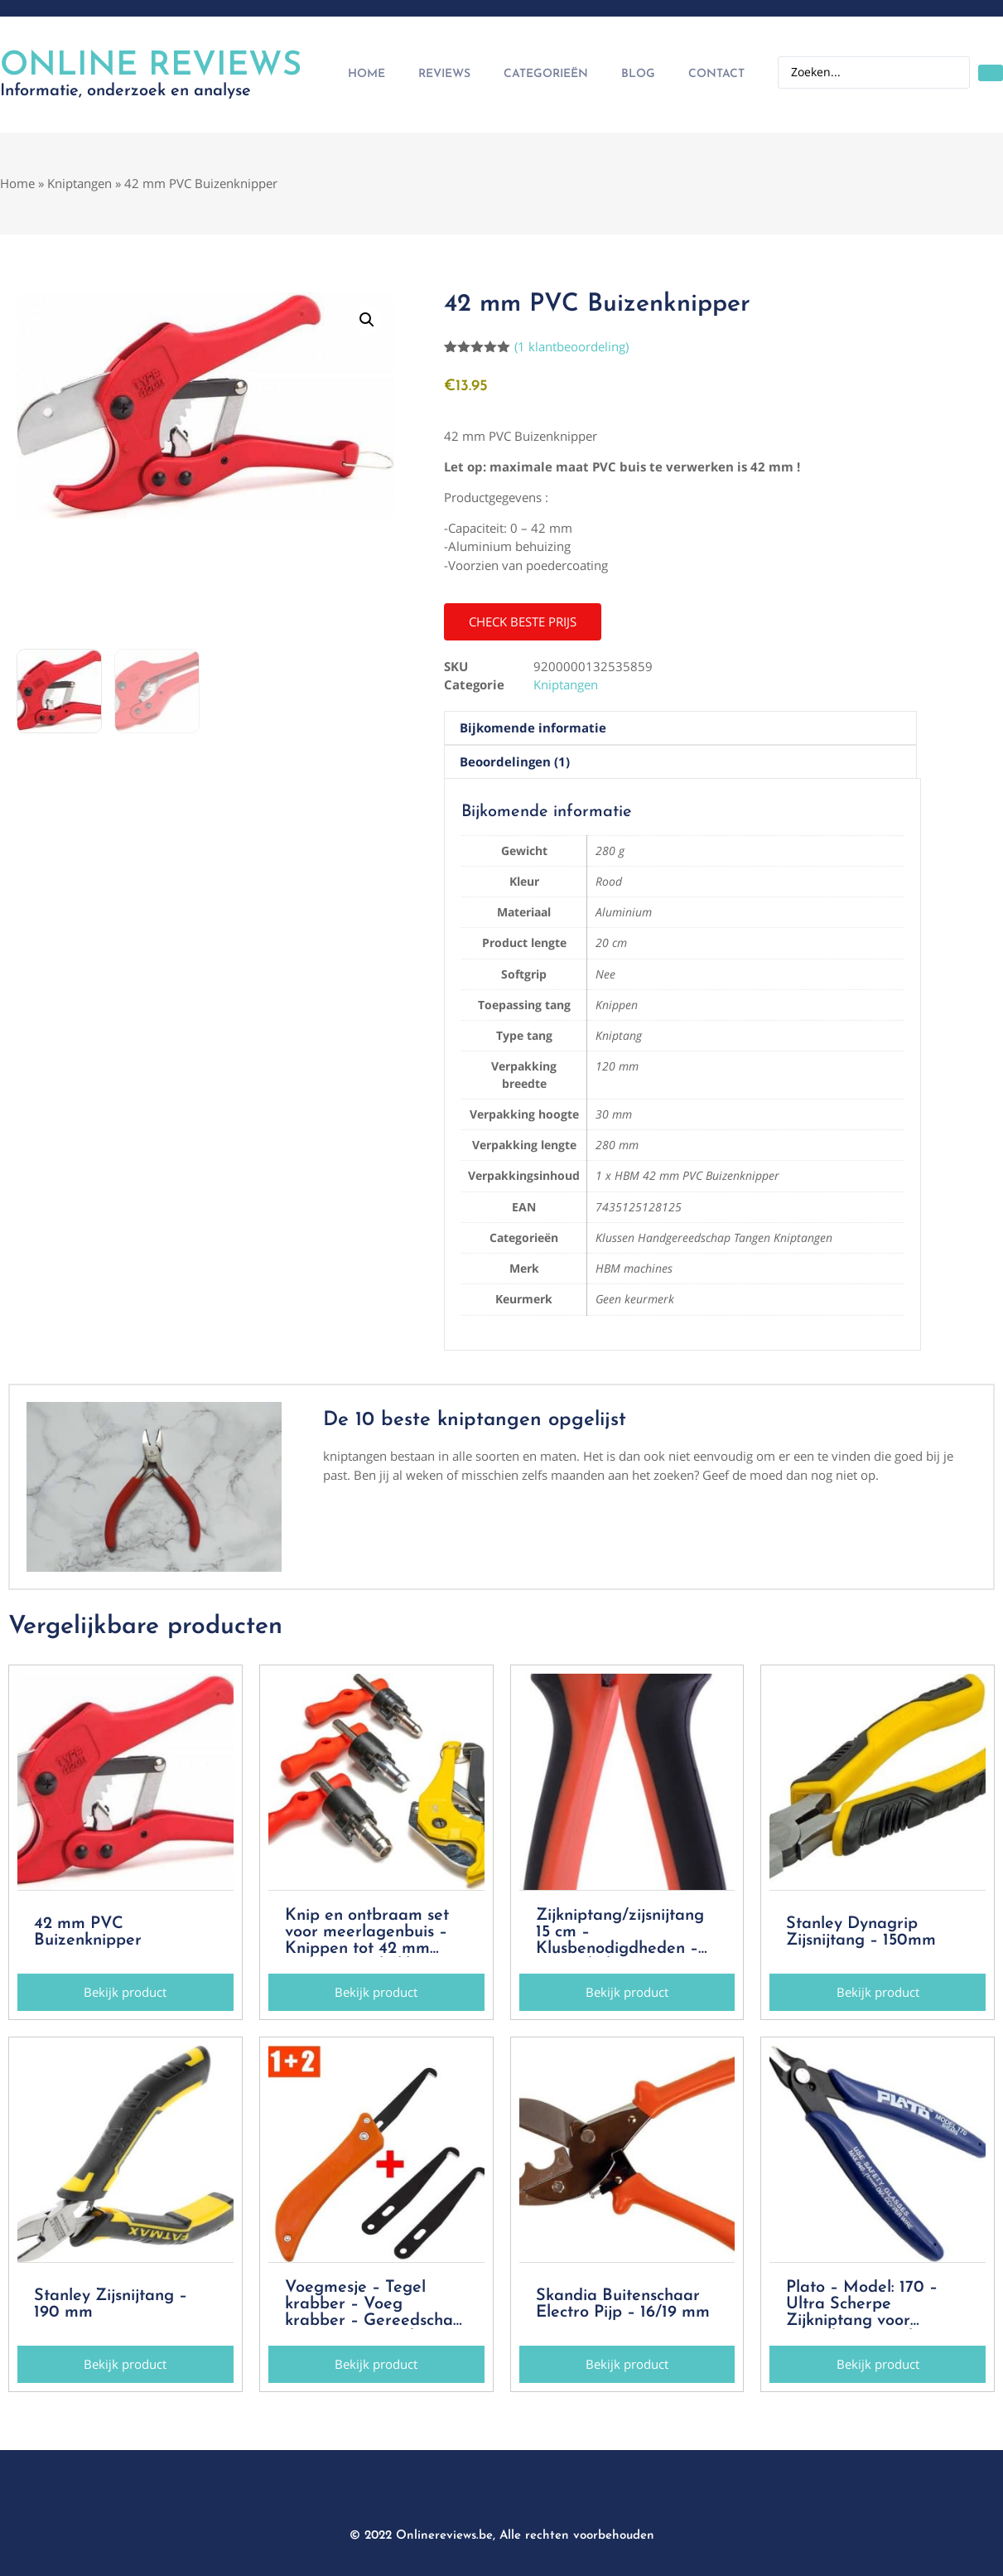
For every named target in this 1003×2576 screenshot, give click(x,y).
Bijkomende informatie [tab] (533, 727)
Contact (716, 74)
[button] (367, 320)
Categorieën (546, 74)
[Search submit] (990, 73)
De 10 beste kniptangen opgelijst (474, 1420)
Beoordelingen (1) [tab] (515, 761)
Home (366, 74)
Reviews (444, 74)
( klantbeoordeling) (571, 346)
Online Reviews (150, 66)
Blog (638, 74)
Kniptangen (79, 183)
